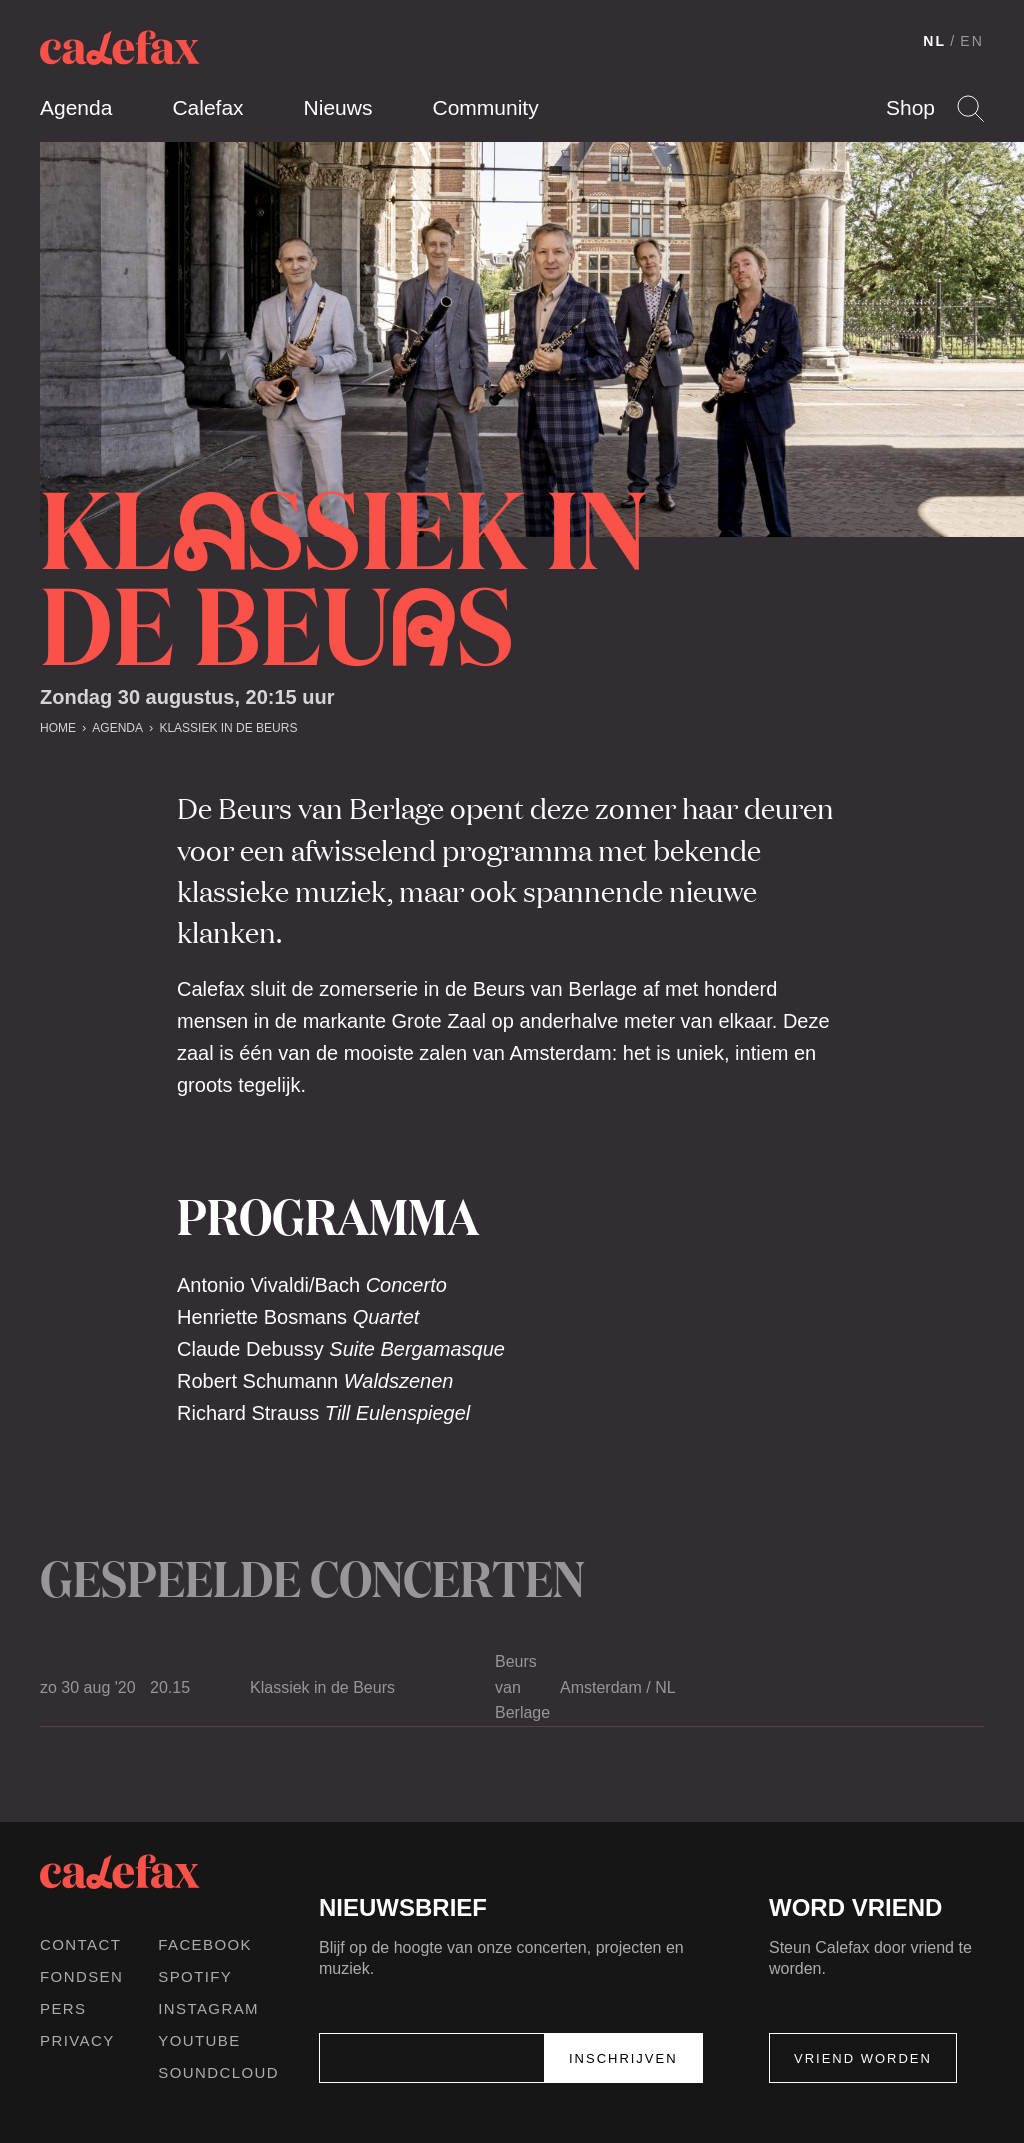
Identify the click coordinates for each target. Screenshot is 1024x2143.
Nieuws (338, 107)
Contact (80, 1944)
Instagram (208, 2008)
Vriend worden (863, 2058)
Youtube (199, 2040)
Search (970, 108)
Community (485, 107)
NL (934, 41)
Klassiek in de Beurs (228, 728)
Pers (63, 2008)
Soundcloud (218, 2072)
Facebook (205, 1944)
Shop (910, 107)
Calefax (207, 107)
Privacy (77, 2040)
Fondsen (81, 1976)
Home (58, 728)
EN (972, 41)
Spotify (195, 1976)
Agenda (76, 107)
